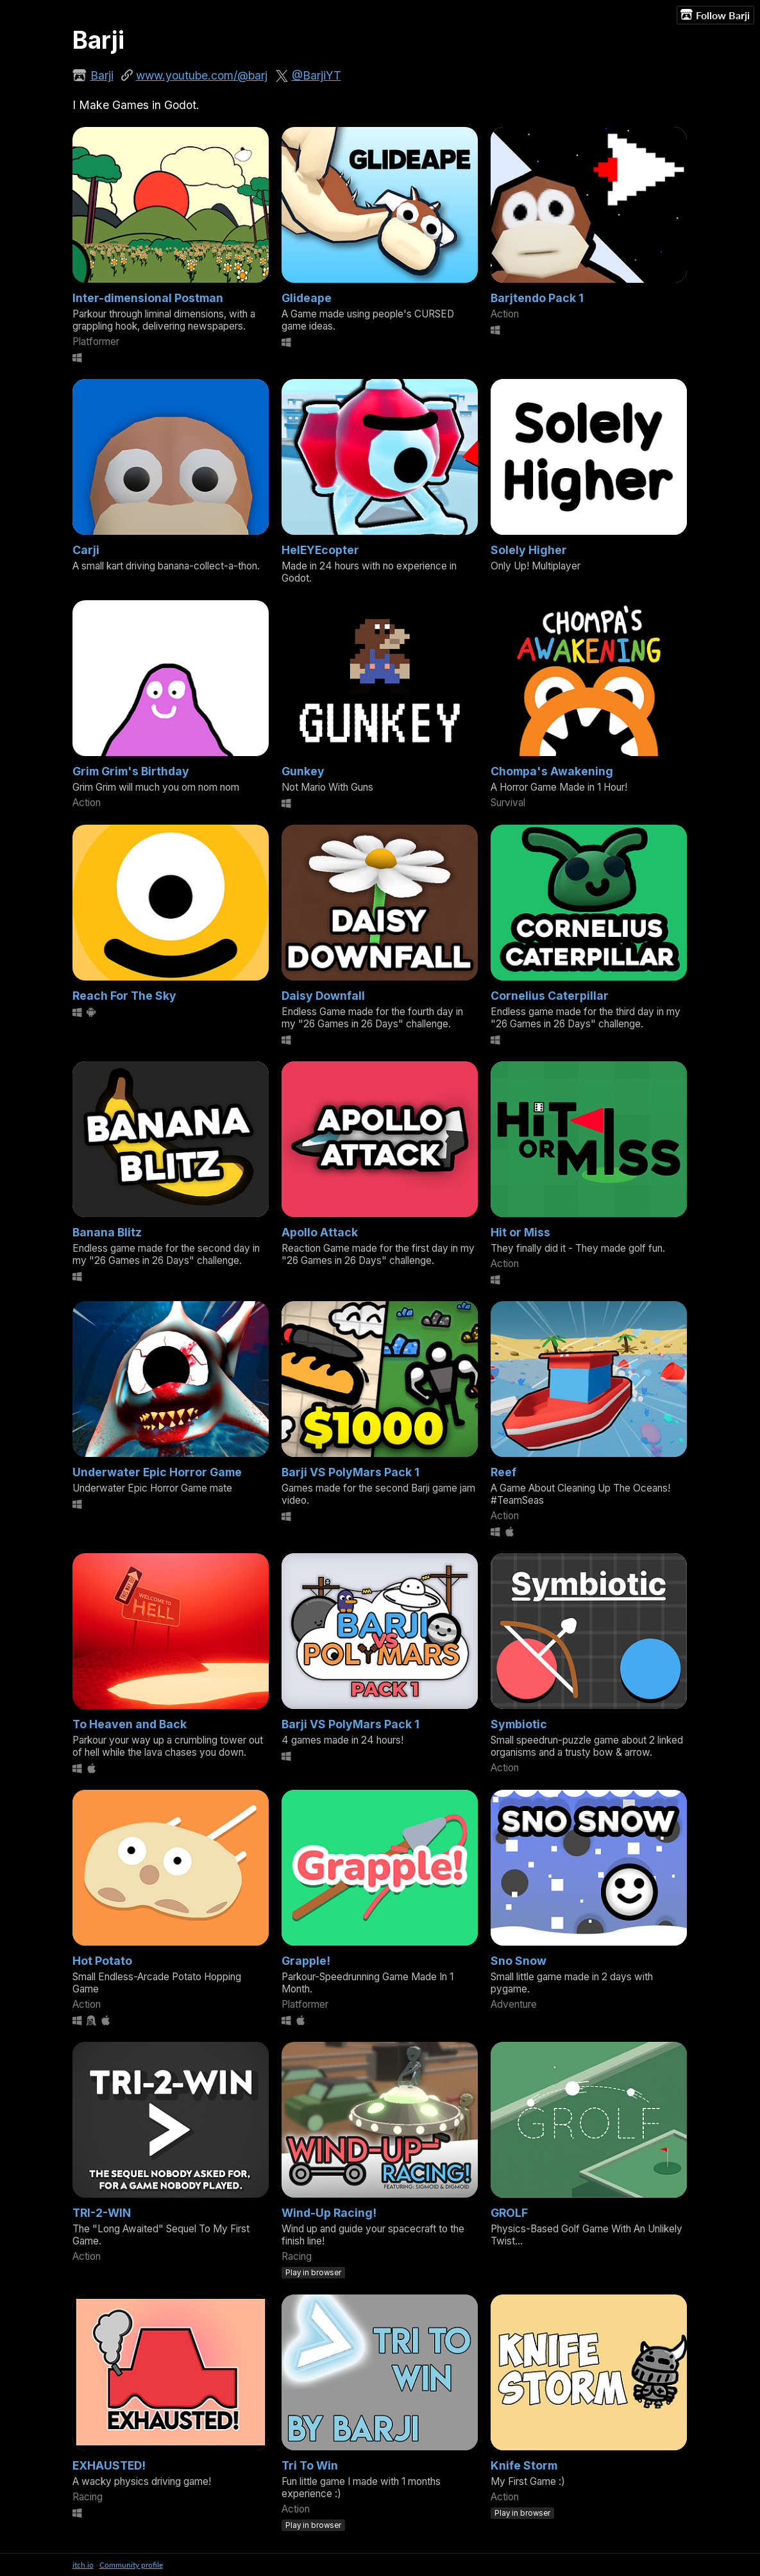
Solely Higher (529, 550)
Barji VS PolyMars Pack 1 (350, 1472)
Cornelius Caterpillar (550, 995)
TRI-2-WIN (101, 2212)
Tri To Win (310, 2465)
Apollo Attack (320, 1232)
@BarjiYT (316, 75)
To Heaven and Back (129, 1724)
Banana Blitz (107, 1232)
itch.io (83, 2565)
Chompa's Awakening (552, 771)
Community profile (131, 2565)
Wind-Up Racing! (329, 2212)
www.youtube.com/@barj (201, 75)
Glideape (307, 298)
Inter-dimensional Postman (147, 298)
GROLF (509, 2212)
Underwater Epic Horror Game (157, 1472)
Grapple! (306, 1960)
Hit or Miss (520, 1232)
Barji (102, 75)
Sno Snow (518, 1960)
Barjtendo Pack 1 (537, 298)
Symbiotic (519, 1724)
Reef (503, 1472)
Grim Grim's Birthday (130, 771)
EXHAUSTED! (109, 2465)
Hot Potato (102, 1960)
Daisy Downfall (323, 995)
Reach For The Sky (124, 995)
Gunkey (303, 771)
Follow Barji (715, 14)
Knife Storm (524, 2465)
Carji (85, 550)
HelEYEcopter (320, 550)
